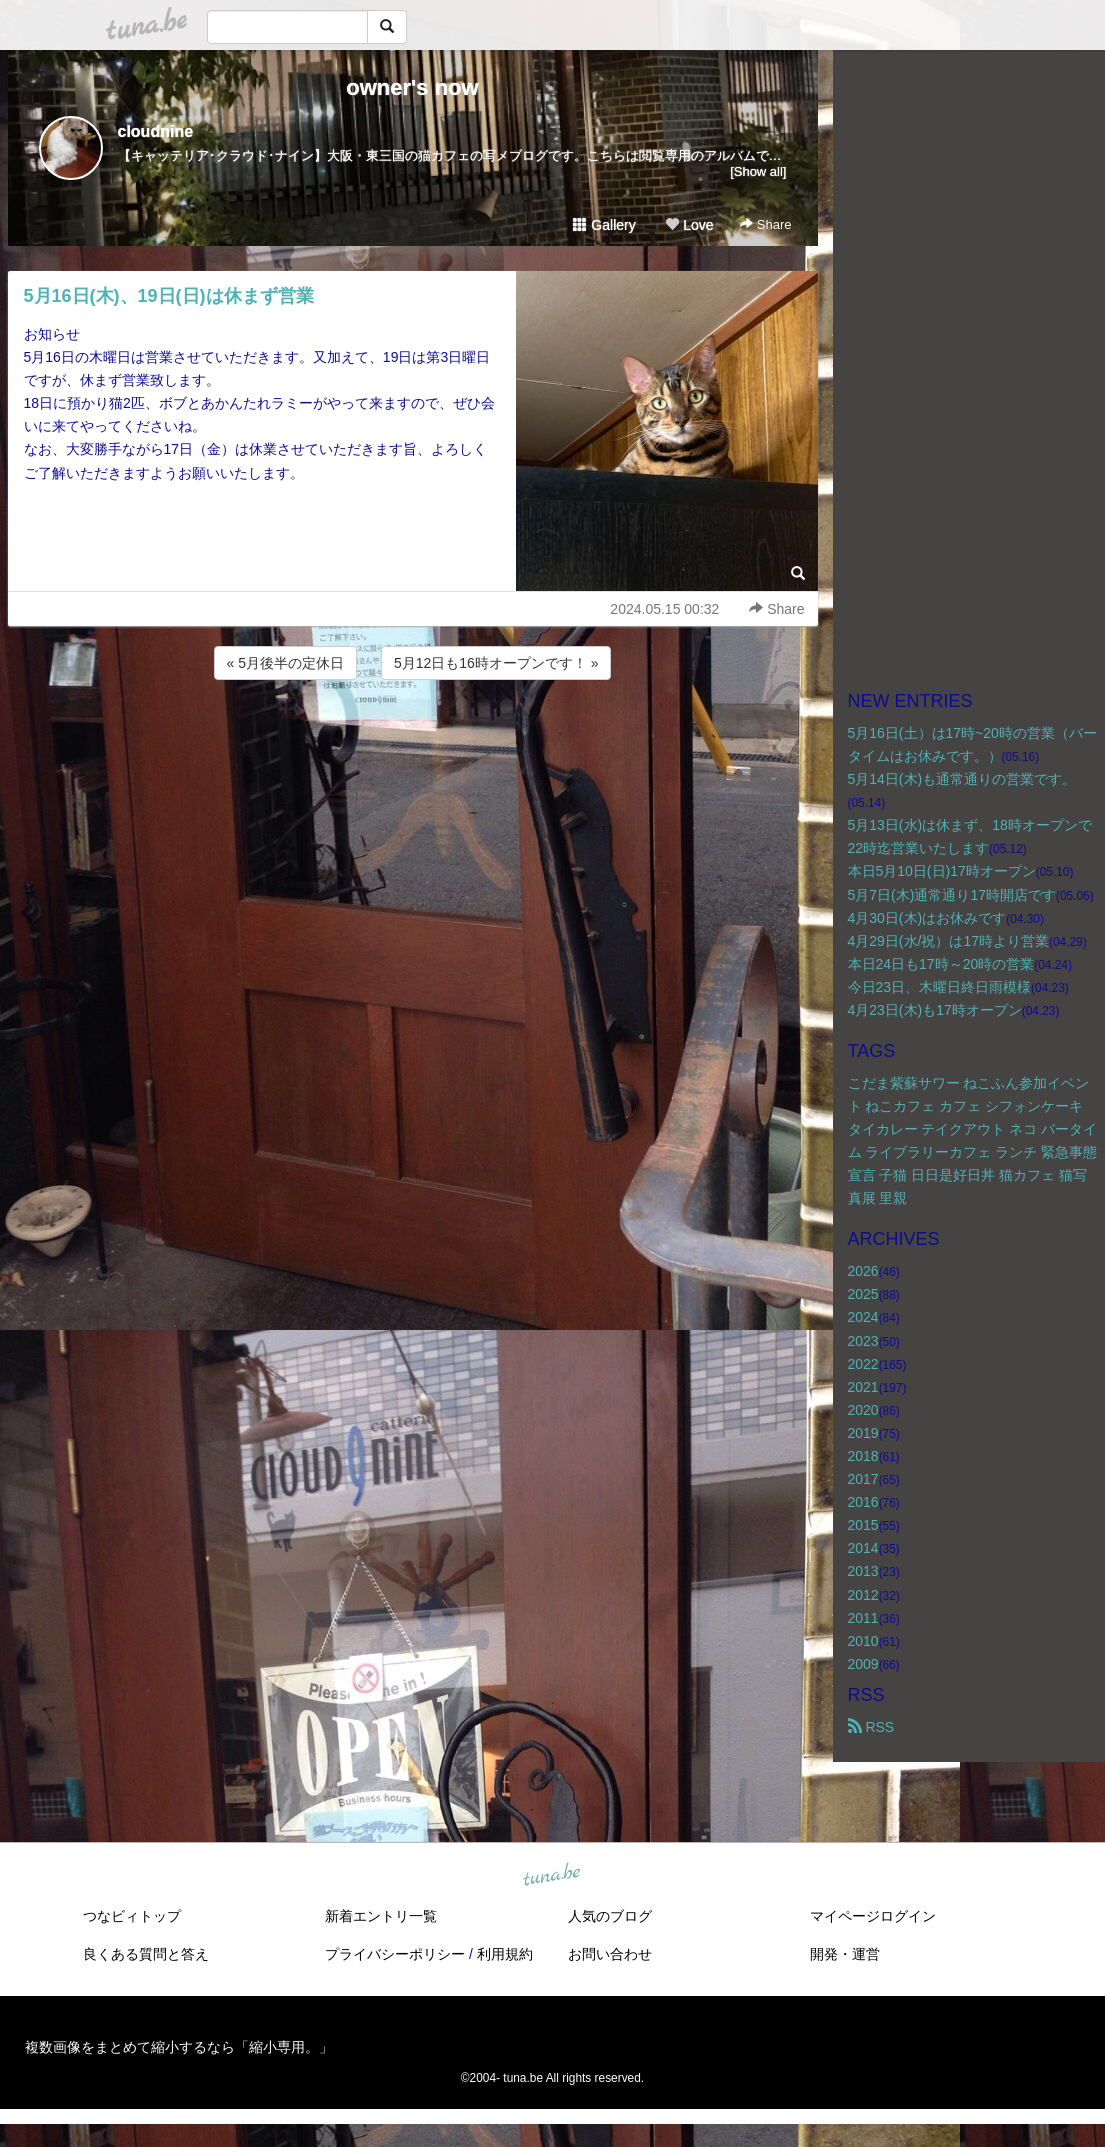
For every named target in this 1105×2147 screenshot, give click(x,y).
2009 (863, 1664)
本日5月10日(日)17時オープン (942, 871)
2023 (863, 1341)
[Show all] (758, 171)
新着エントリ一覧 (381, 1916)
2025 (863, 1294)
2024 (863, 1317)
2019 (863, 1433)
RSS (871, 1727)
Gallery (604, 225)
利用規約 (505, 1954)
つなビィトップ (132, 1916)
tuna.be (552, 1876)
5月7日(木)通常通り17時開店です (952, 895)
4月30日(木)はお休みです (927, 918)
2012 (863, 1595)
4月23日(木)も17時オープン (935, 1010)
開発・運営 (845, 1954)
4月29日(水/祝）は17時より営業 (948, 941)
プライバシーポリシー (395, 1954)
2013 (863, 1571)
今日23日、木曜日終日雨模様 (940, 987)
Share (765, 224)
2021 (863, 1387)
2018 (863, 1456)
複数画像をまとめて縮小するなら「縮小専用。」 (179, 2047)
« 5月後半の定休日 (285, 663)
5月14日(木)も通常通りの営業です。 (962, 779)
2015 (863, 1525)
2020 (863, 1410)
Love (689, 225)
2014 (863, 1548)
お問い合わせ (610, 1954)
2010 (863, 1641)
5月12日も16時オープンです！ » (496, 663)
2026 (863, 1271)
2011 (863, 1618)
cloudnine (156, 131)
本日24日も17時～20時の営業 (941, 964)
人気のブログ (610, 1916)
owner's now (412, 87)
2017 (863, 1479)
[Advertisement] (413, 738)
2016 (863, 1502)
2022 (863, 1364)
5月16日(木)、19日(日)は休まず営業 (169, 296)
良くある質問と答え (146, 1954)
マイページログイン (873, 1916)
